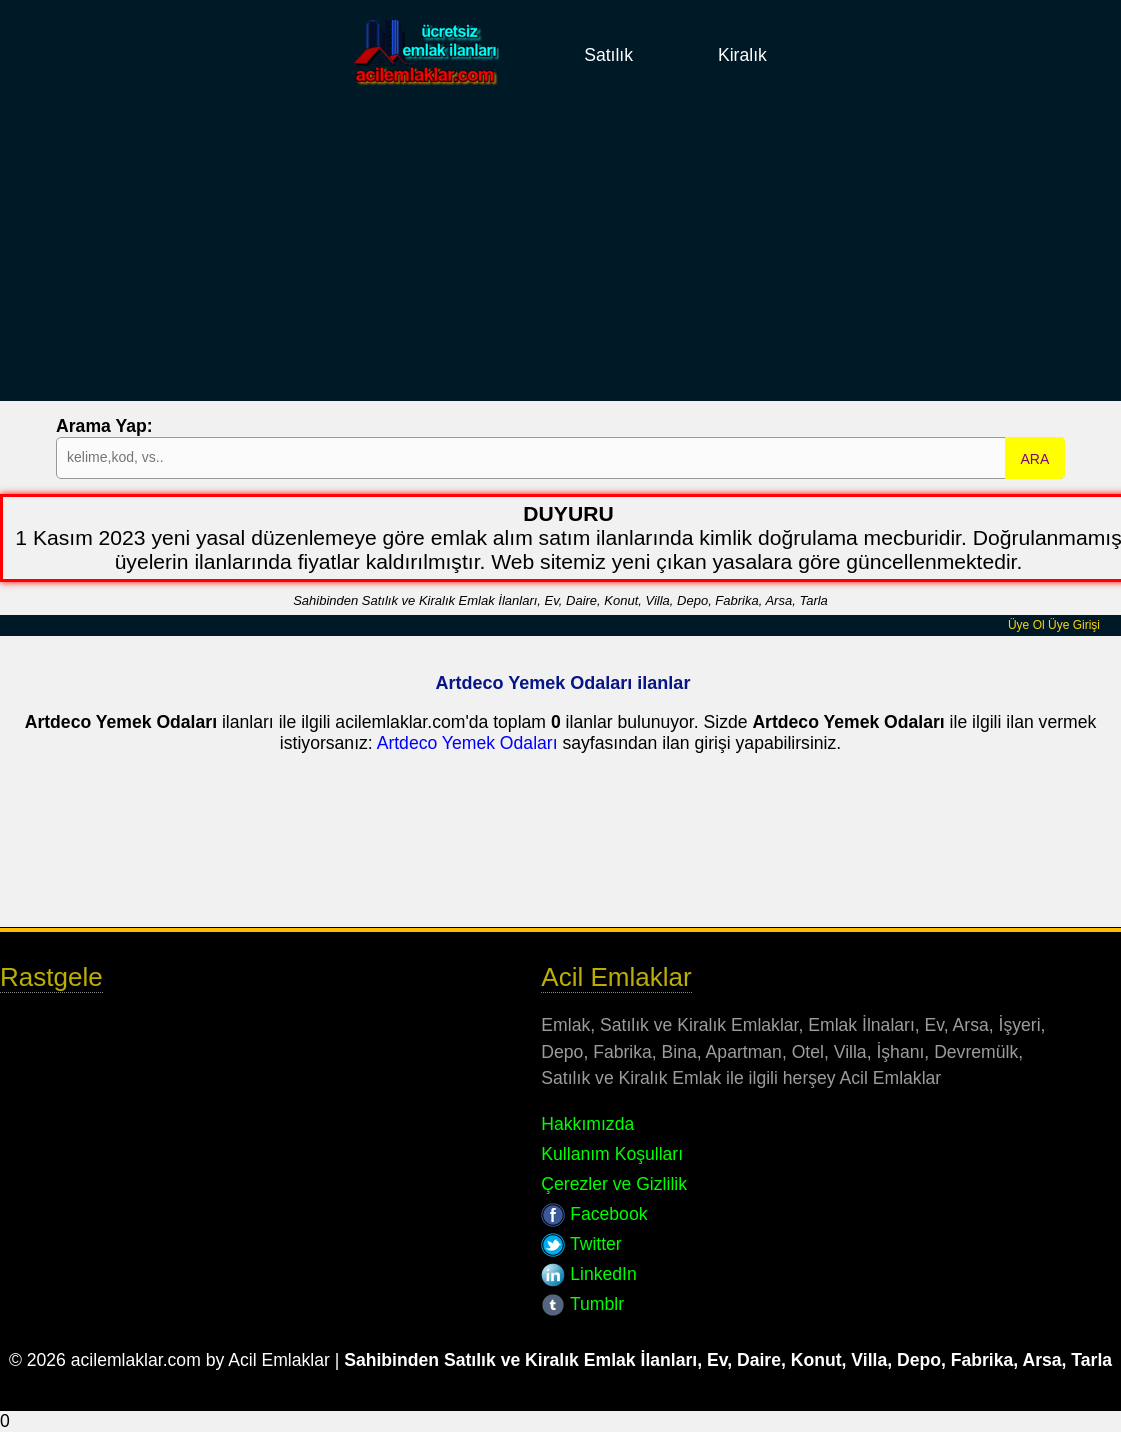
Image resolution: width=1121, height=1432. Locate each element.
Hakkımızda (587, 1124)
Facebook (594, 1214)
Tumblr (582, 1304)
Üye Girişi (1074, 625)
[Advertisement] (560, 261)
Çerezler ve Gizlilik (614, 1184)
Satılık (608, 55)
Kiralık (742, 55)
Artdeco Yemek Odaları (467, 743)
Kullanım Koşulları (612, 1154)
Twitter (581, 1244)
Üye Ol (1026, 625)
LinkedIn (588, 1274)
